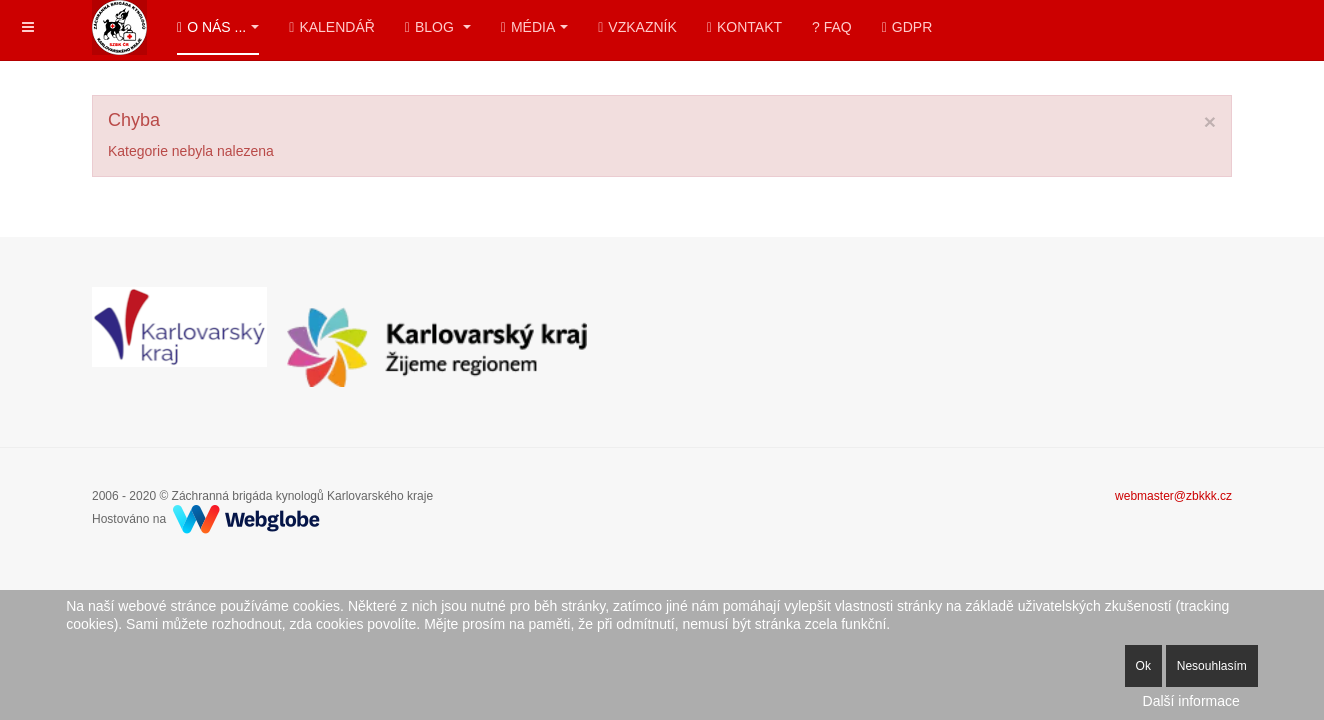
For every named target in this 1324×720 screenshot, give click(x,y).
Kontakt (744, 27)
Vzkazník (637, 27)
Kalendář (332, 27)
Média (534, 27)
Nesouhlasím (1212, 666)
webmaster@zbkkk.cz (1173, 496)
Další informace (1191, 701)
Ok (1143, 666)
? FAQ (832, 27)
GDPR (907, 27)
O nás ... (218, 27)
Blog (438, 27)
